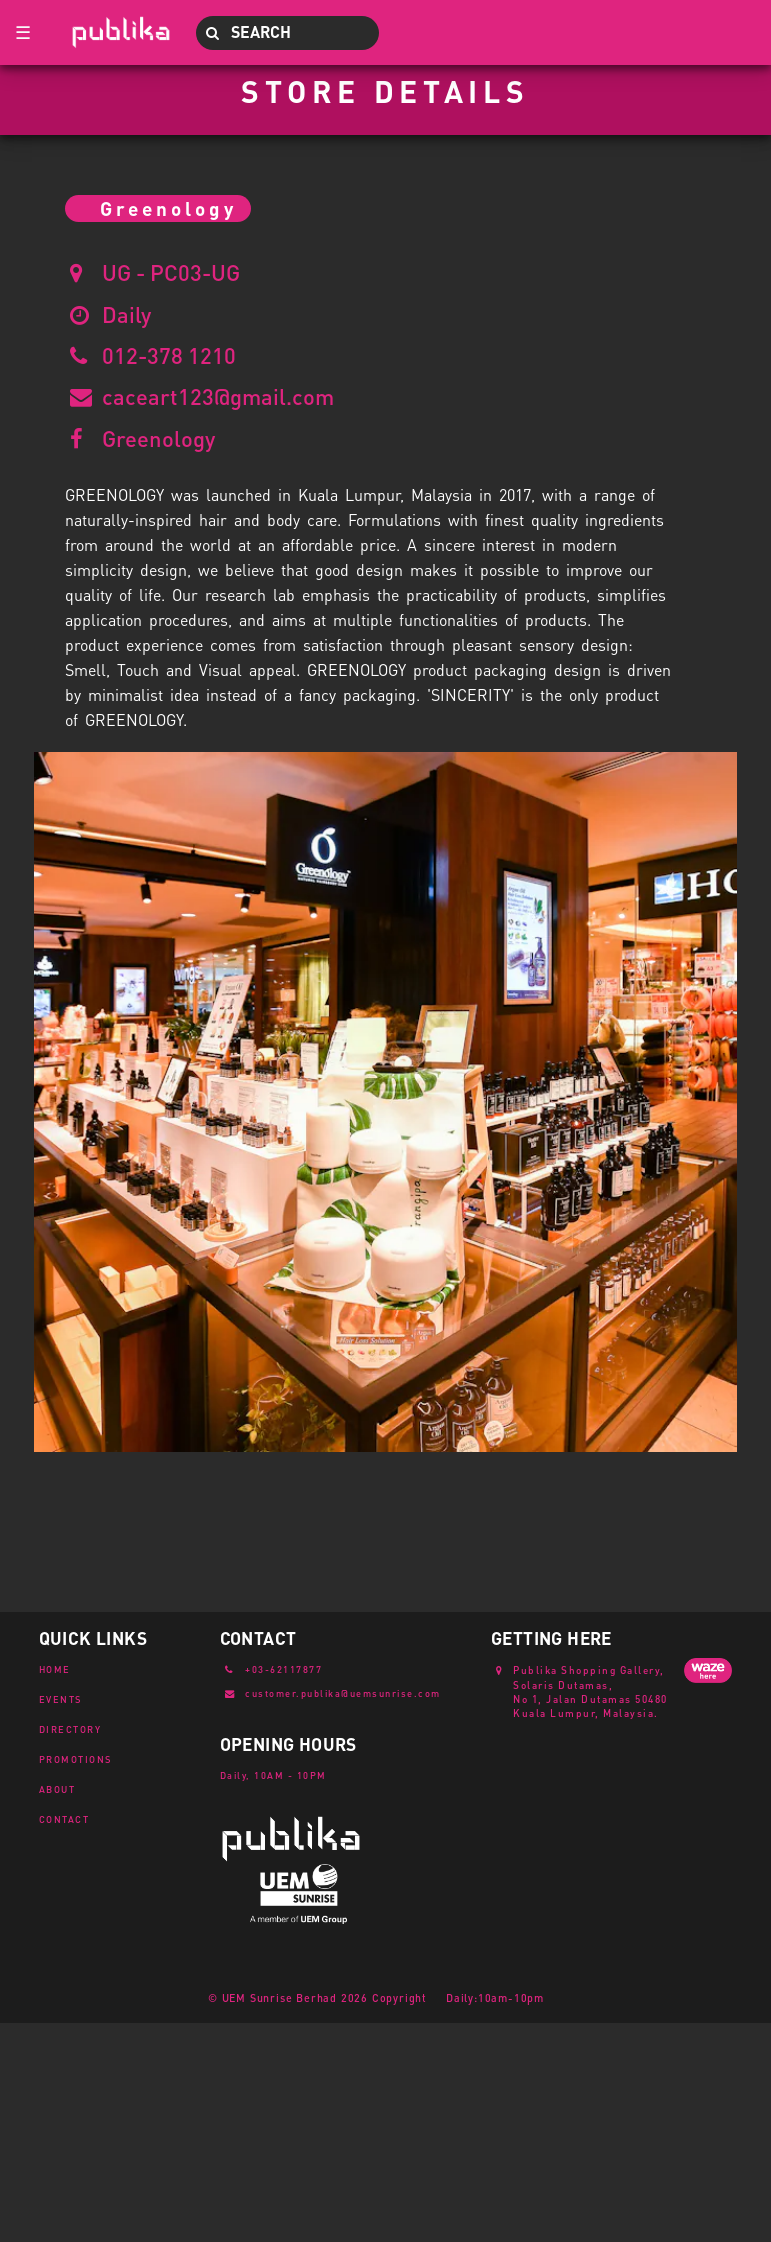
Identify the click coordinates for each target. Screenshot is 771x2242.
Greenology (158, 438)
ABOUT (57, 1789)
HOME (55, 1669)
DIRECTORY (70, 1729)
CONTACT (64, 1819)
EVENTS (61, 1699)
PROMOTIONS (76, 1759)
